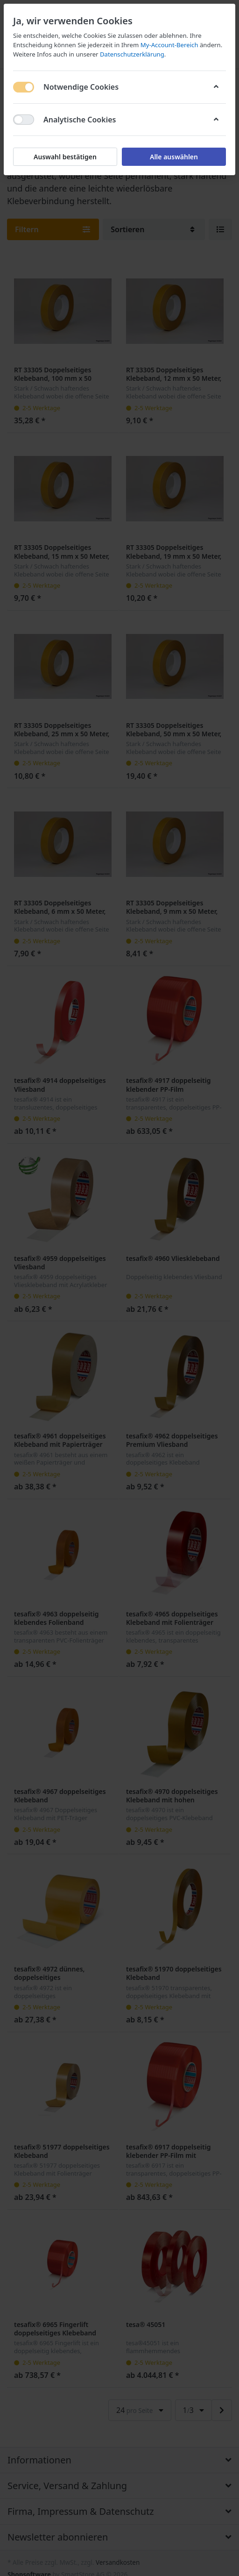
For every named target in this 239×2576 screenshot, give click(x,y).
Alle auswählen (174, 156)
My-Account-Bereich (169, 45)
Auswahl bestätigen (65, 156)
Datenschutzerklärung (132, 54)
